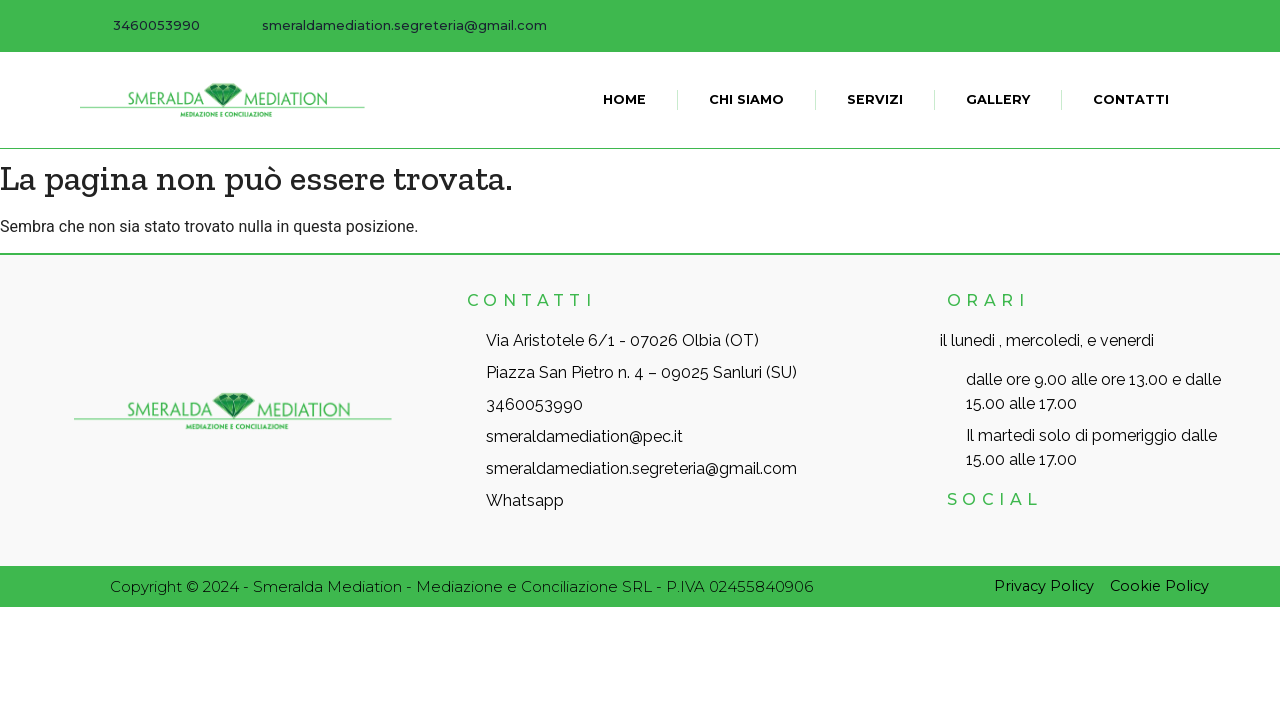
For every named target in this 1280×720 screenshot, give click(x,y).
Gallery (998, 99)
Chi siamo (746, 99)
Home (624, 99)
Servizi (875, 99)
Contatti (1131, 99)
